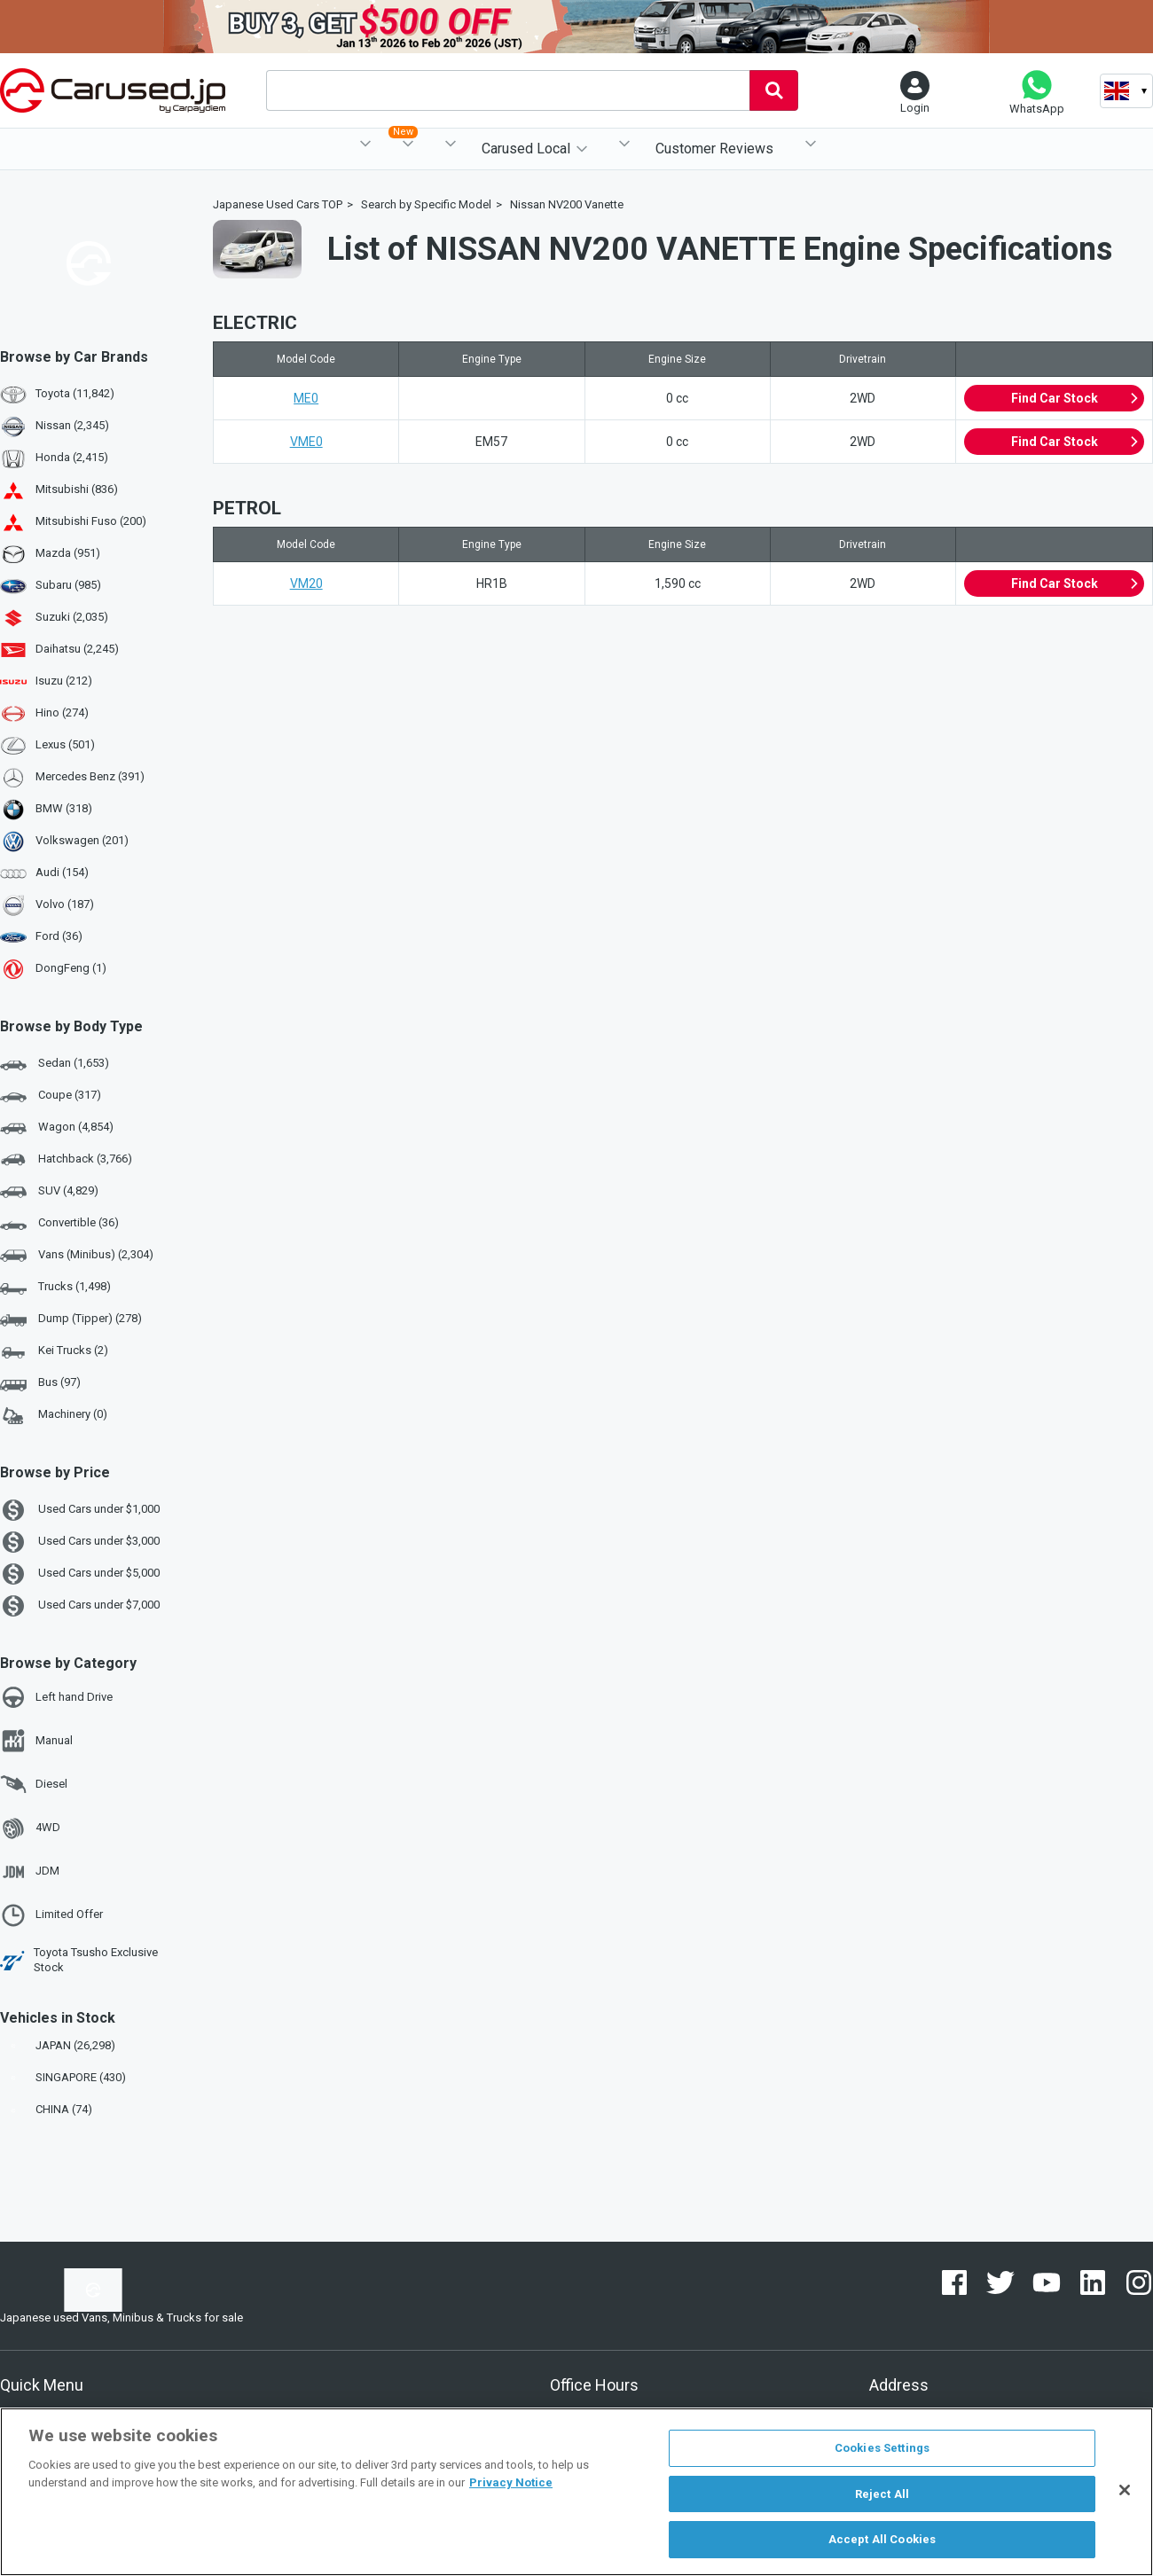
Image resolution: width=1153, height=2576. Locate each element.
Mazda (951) (67, 553)
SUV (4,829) (49, 1191)
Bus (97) (40, 1383)
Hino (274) (62, 712)
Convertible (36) (59, 1223)
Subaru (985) (68, 584)
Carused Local (526, 148)
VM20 (306, 583)
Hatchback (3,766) (66, 1160)
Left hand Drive (56, 1697)
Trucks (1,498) (55, 1287)
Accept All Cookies (882, 2539)
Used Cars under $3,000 (80, 1542)
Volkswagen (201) (82, 840)
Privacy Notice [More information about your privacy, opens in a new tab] (511, 2482)
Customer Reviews (714, 148)
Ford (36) (58, 936)
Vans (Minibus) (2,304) (76, 1255)
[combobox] (507, 90)
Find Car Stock (1075, 398)
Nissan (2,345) (72, 425)
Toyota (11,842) (74, 393)
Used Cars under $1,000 (80, 1510)
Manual (36, 1740)
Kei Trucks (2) (54, 1351)
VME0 (306, 442)
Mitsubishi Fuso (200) (90, 521)
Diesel (33, 1784)
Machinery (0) (53, 1415)
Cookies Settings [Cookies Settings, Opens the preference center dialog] (882, 2448)
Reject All (882, 2494)
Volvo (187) (64, 904)
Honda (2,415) (71, 457)
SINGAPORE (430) (65, 2077)
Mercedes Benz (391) (90, 776)
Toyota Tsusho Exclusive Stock (79, 1960)
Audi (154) (62, 872)
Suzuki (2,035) (71, 616)
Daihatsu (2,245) (77, 648)
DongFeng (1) (70, 968)
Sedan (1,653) (54, 1064)
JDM (29, 1872)
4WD (30, 1828)
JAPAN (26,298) (59, 2045)
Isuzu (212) (63, 680)
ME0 (306, 398)
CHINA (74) (48, 2109)
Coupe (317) (50, 1096)
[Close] (1124, 2489)
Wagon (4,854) (57, 1128)
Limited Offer (51, 1915)
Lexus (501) (65, 744)
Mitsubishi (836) (76, 489)
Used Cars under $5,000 (80, 1574)
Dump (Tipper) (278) (71, 1319)
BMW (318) (63, 808)
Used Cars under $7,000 (80, 1606)
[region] (576, 2492)
